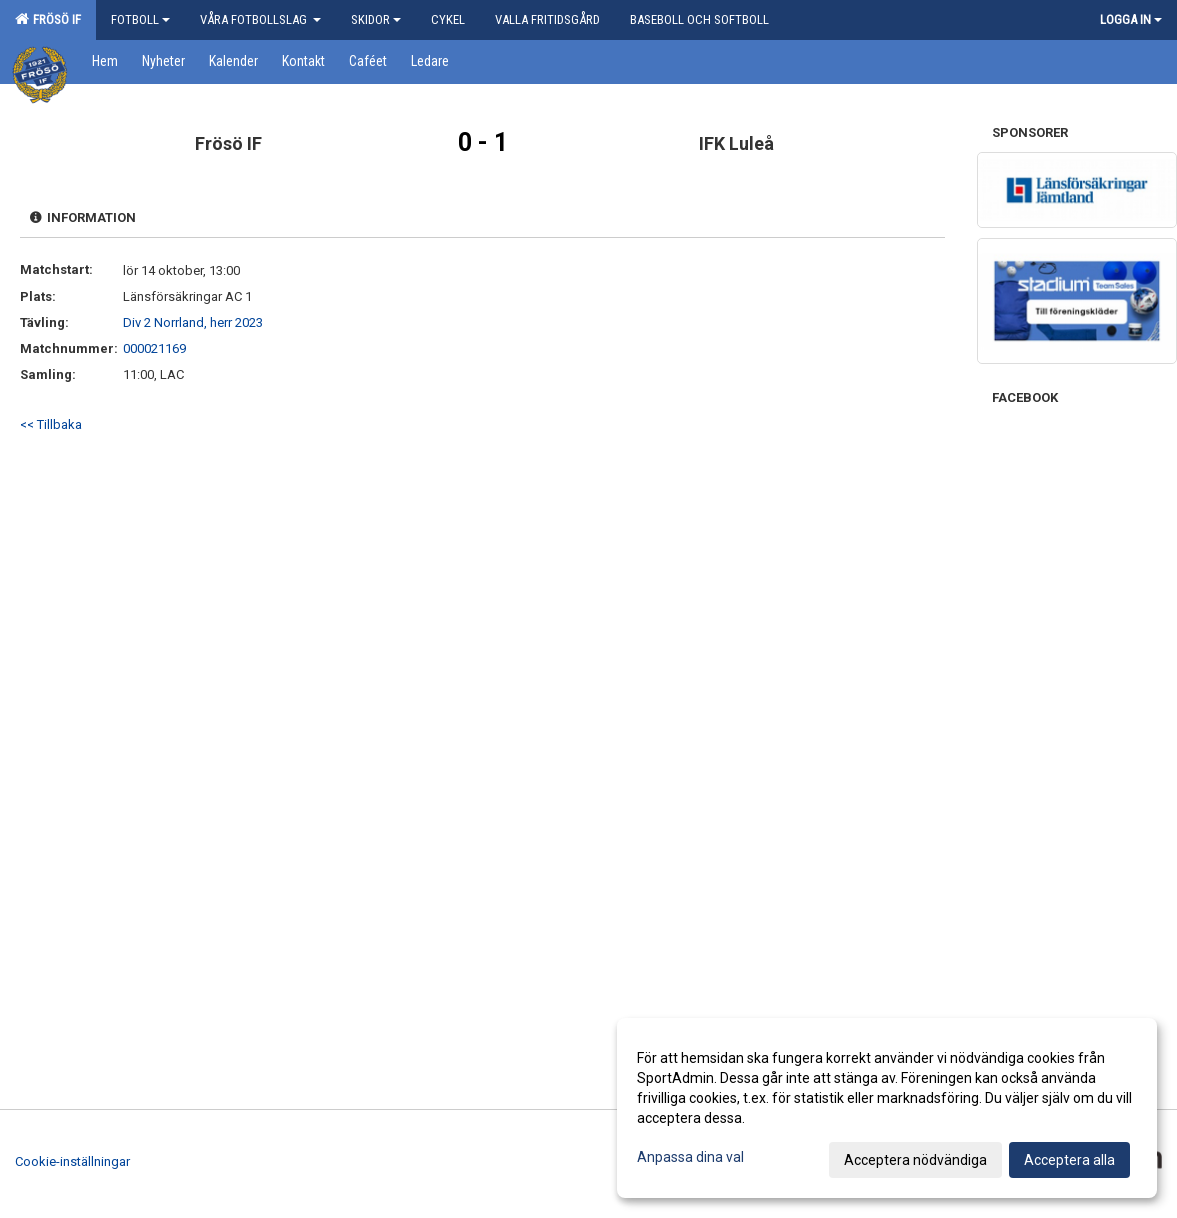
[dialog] (887, 1108)
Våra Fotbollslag (260, 19)
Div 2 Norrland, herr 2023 (193, 322)
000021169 (154, 348)
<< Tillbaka (51, 424)
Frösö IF (48, 19)
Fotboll (140, 19)
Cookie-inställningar (72, 1161)
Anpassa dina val (690, 1157)
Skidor (376, 19)
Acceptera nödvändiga (915, 1160)
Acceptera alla (1069, 1160)
